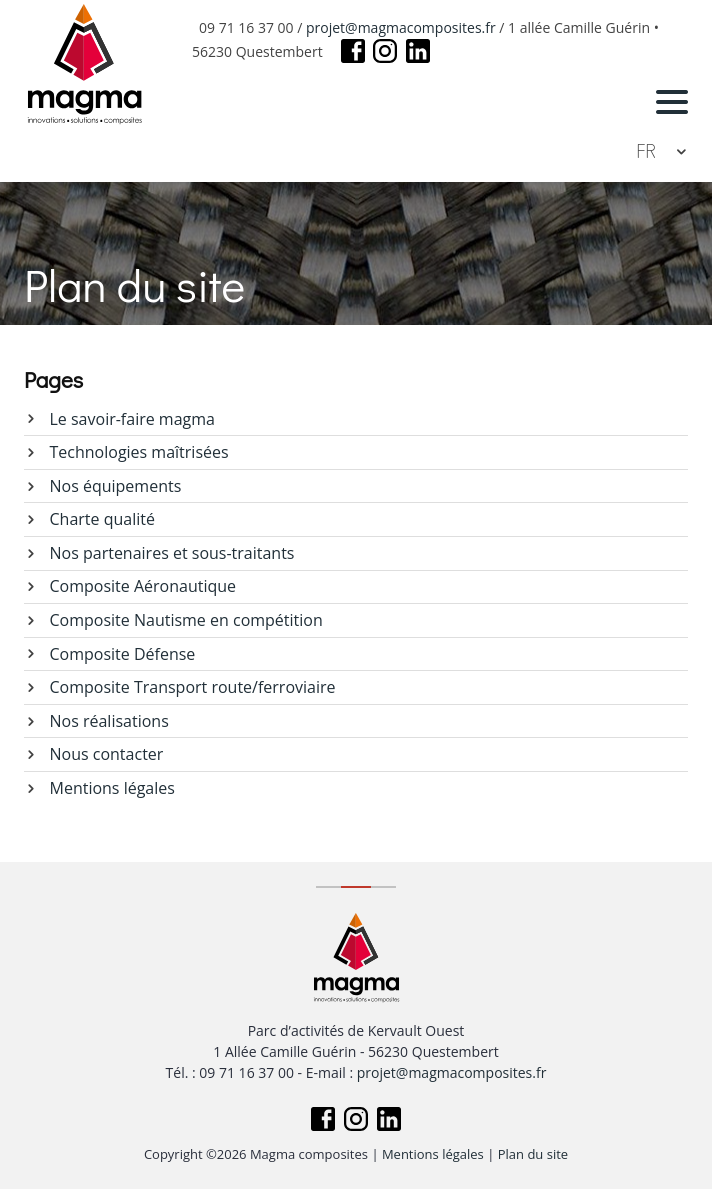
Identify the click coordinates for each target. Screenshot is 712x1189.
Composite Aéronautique (143, 586)
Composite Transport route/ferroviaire (193, 687)
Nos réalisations (109, 721)
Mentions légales (112, 788)
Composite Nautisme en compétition (186, 620)
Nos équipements (116, 486)
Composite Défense (123, 654)
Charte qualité (102, 519)
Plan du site (533, 1154)
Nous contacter (107, 754)
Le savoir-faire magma (132, 419)
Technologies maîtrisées (139, 452)
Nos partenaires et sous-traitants (172, 553)
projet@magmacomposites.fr (401, 27)
